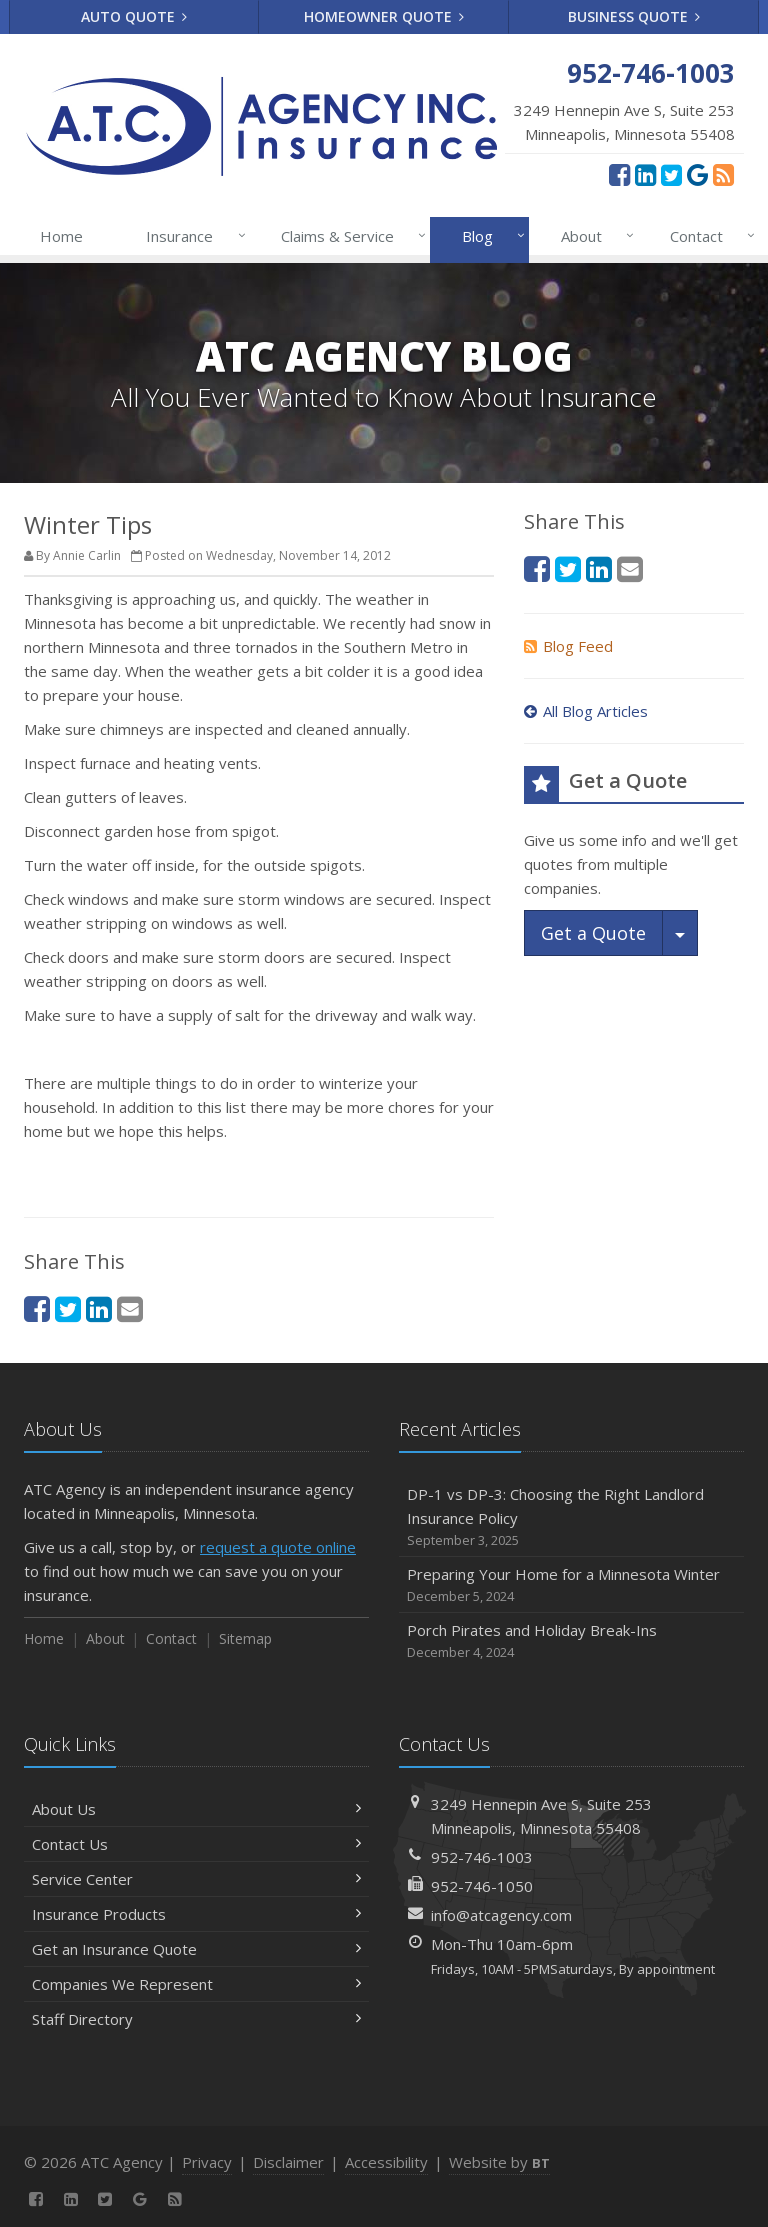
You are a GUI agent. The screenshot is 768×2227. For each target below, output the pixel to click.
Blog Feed (568, 646)
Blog (489, 236)
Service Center (196, 1879)
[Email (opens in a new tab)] (130, 1308)
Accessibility (386, 2162)
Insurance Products (196, 1914)
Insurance (191, 236)
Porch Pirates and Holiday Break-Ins (571, 1641)
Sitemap (245, 1638)
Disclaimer (288, 2162)
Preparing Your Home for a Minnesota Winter (571, 1585)
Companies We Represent (196, 1984)
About (593, 236)
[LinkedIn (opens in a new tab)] (645, 174)
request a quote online (278, 1547)
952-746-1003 (482, 1857)
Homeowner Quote (384, 16)
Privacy (207, 2162)
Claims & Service (349, 236)
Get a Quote (593, 933)
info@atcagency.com (501, 1915)
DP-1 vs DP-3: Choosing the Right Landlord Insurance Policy (571, 1517)
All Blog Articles (586, 711)
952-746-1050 (482, 1886)
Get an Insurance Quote (196, 1949)
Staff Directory (196, 2019)
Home (61, 236)
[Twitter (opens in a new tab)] (671, 174)
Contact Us (196, 1844)
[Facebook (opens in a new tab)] (619, 174)
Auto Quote (134, 16)
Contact (708, 236)
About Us (196, 1809)
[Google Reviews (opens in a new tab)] (697, 174)
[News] (723, 174)
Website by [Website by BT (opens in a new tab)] (499, 2162)
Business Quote (634, 16)
